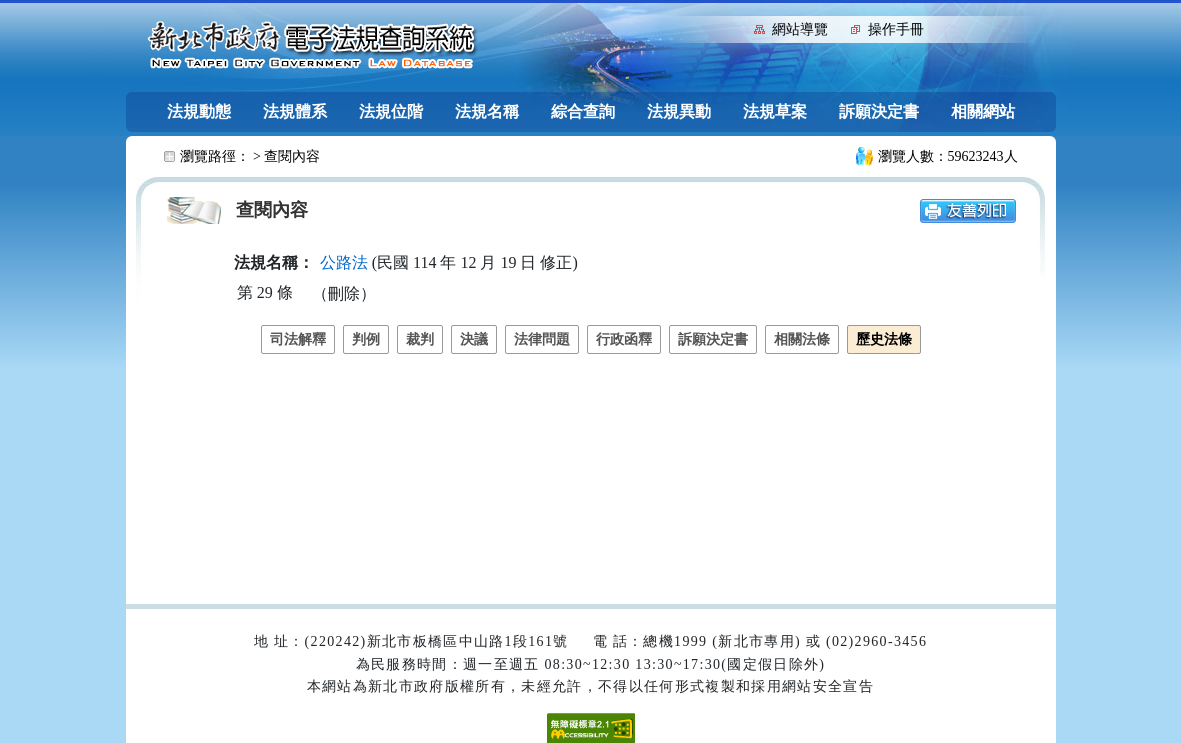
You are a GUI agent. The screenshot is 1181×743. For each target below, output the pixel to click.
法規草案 (775, 111)
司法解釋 (298, 339)
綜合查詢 (583, 111)
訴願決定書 (879, 111)
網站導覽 (800, 29)
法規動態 (199, 111)
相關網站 (983, 111)
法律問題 (542, 339)
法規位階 (391, 111)
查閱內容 (292, 156)
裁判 (420, 339)
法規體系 (295, 111)
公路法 (344, 262)
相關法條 (802, 339)
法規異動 (679, 111)
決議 (474, 339)
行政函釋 (624, 339)
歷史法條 (884, 339)
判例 (366, 339)
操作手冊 (896, 29)
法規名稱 (487, 111)
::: (734, 27)
